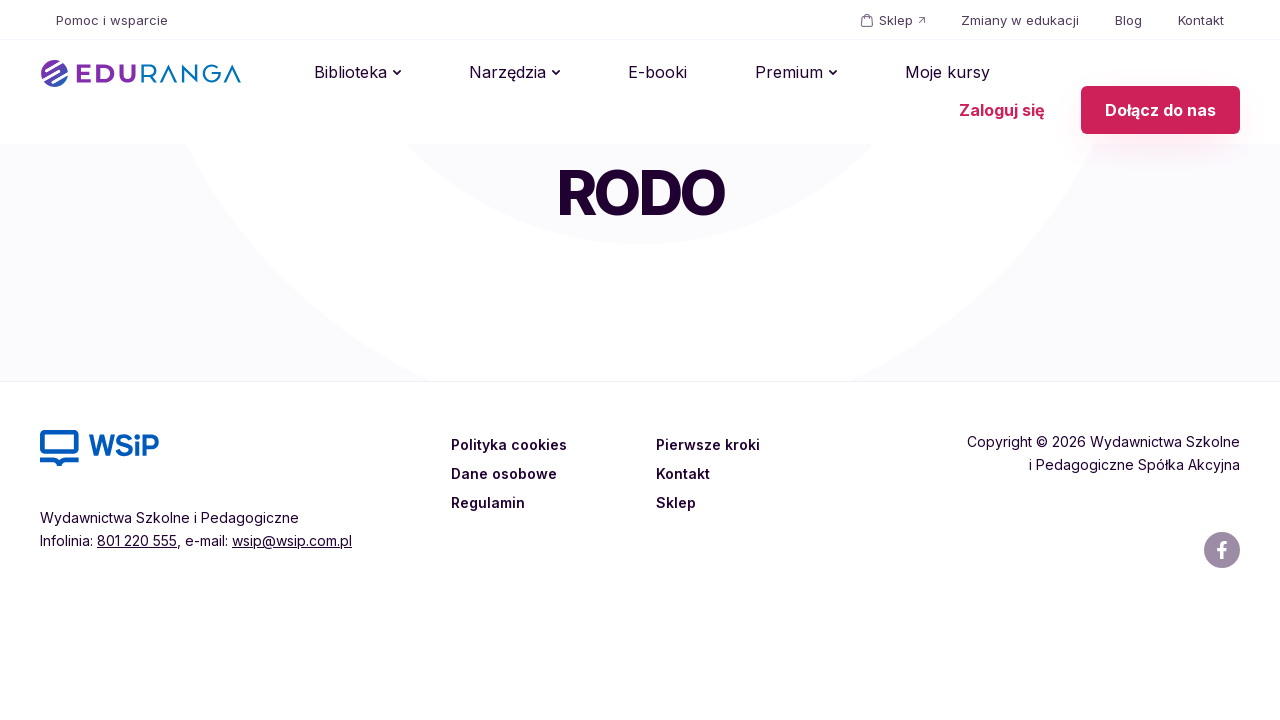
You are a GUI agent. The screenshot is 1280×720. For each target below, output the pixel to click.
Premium (677, 74)
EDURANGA (141, 74)
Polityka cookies (512, 444)
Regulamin (490, 502)
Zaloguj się (1002, 74)
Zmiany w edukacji (1020, 20)
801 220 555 (137, 540)
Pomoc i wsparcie (112, 20)
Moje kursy (803, 74)
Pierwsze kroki (712, 444)
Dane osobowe (508, 473)
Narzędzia (459, 74)
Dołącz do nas (1160, 74)
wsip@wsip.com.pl (292, 540)
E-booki (577, 74)
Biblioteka (334, 74)
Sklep (896, 20)
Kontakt (1201, 20)
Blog (1128, 20)
